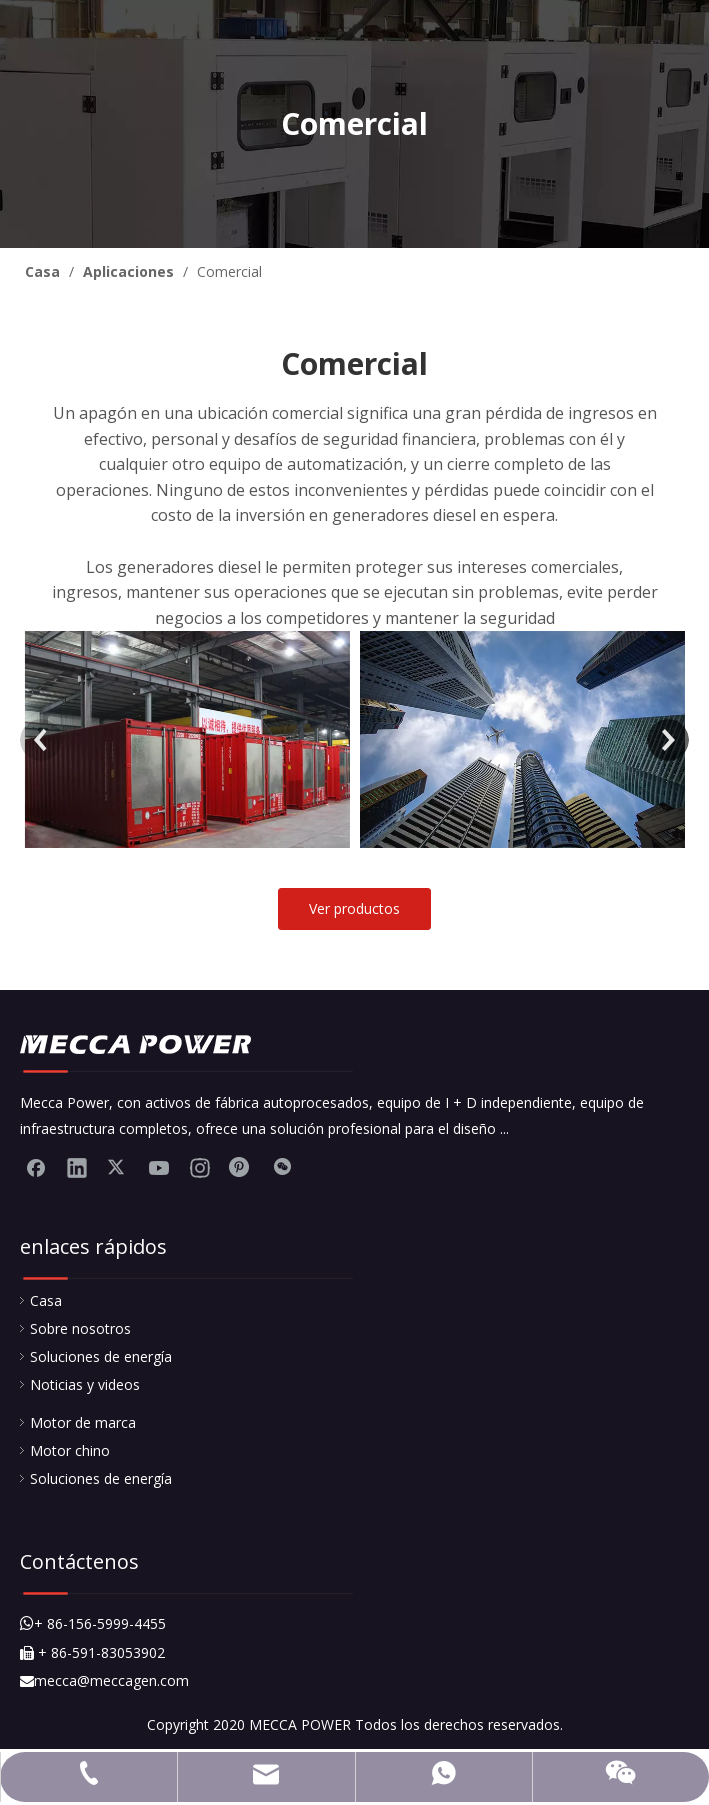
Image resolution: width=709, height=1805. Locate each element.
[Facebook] (36, 1167)
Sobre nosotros (80, 1328)
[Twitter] (118, 1167)
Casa (46, 1300)
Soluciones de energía (101, 1356)
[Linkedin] (77, 1167)
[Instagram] (200, 1167)
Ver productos (354, 908)
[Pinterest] (241, 1167)
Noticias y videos (85, 1384)
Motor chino (70, 1450)
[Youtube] (159, 1167)
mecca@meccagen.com (104, 1680)
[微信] (282, 1167)
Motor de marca (83, 1422)
